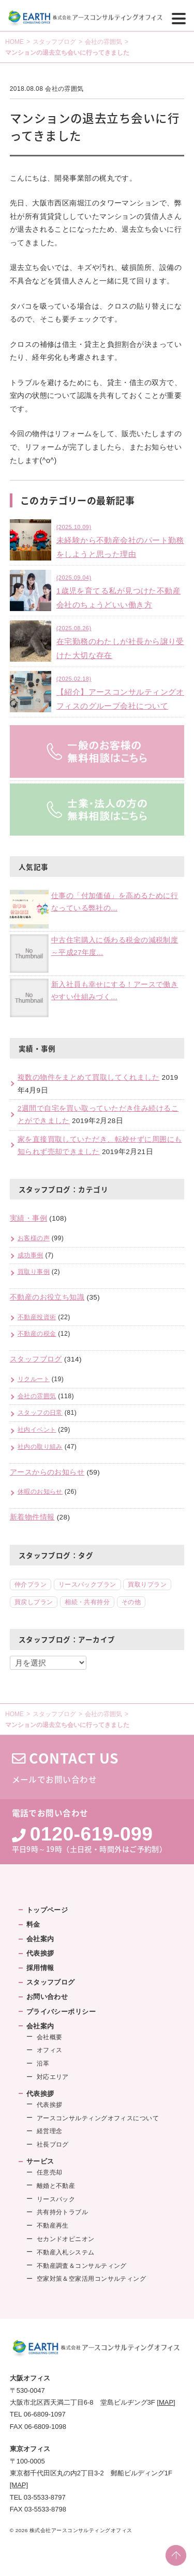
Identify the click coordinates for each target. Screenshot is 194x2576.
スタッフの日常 (40, 1412)
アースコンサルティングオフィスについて (98, 2118)
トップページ (47, 1910)
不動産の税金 (37, 1333)
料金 (33, 1924)
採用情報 (40, 1968)
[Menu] (178, 17)
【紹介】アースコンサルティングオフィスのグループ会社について (120, 692)
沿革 (43, 2063)
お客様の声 (34, 1238)
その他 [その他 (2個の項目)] (131, 1602)
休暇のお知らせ (40, 1491)
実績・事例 (28, 1218)
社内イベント (37, 1429)
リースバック (56, 2199)
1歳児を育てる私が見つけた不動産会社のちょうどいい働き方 (118, 590)
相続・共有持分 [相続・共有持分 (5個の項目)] (87, 1602)
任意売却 (50, 2172)
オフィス (50, 2050)
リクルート (34, 1379)
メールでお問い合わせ (97, 1767)
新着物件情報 (32, 1517)
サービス (40, 2161)
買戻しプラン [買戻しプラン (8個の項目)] (33, 1602)
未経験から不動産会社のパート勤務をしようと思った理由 (120, 540)
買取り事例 (34, 1271)
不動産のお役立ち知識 (47, 1297)
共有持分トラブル (62, 2212)
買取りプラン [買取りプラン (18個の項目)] (147, 1584)
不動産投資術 (37, 1317)
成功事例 (30, 1255)
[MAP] (166, 2402)
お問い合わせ (47, 1997)
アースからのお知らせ (47, 1472)
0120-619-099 (91, 1834)
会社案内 (40, 1939)
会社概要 (50, 2037)
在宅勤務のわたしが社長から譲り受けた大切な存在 (120, 641)
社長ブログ (53, 2144)
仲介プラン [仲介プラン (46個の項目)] (30, 1584)
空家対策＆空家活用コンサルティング (91, 2279)
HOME (14, 41)
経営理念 (50, 2131)
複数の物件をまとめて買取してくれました (89, 1077)
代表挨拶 (40, 1953)
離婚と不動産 (56, 2186)
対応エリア (53, 2077)
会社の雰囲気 (103, 41)
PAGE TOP (176, 2555)
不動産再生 (53, 2225)
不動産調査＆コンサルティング (82, 2266)
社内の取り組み (40, 1446)
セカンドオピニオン (66, 2239)
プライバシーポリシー (61, 2011)
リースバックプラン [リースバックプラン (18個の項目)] (87, 1584)
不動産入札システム (66, 2252)
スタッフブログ (54, 41)
